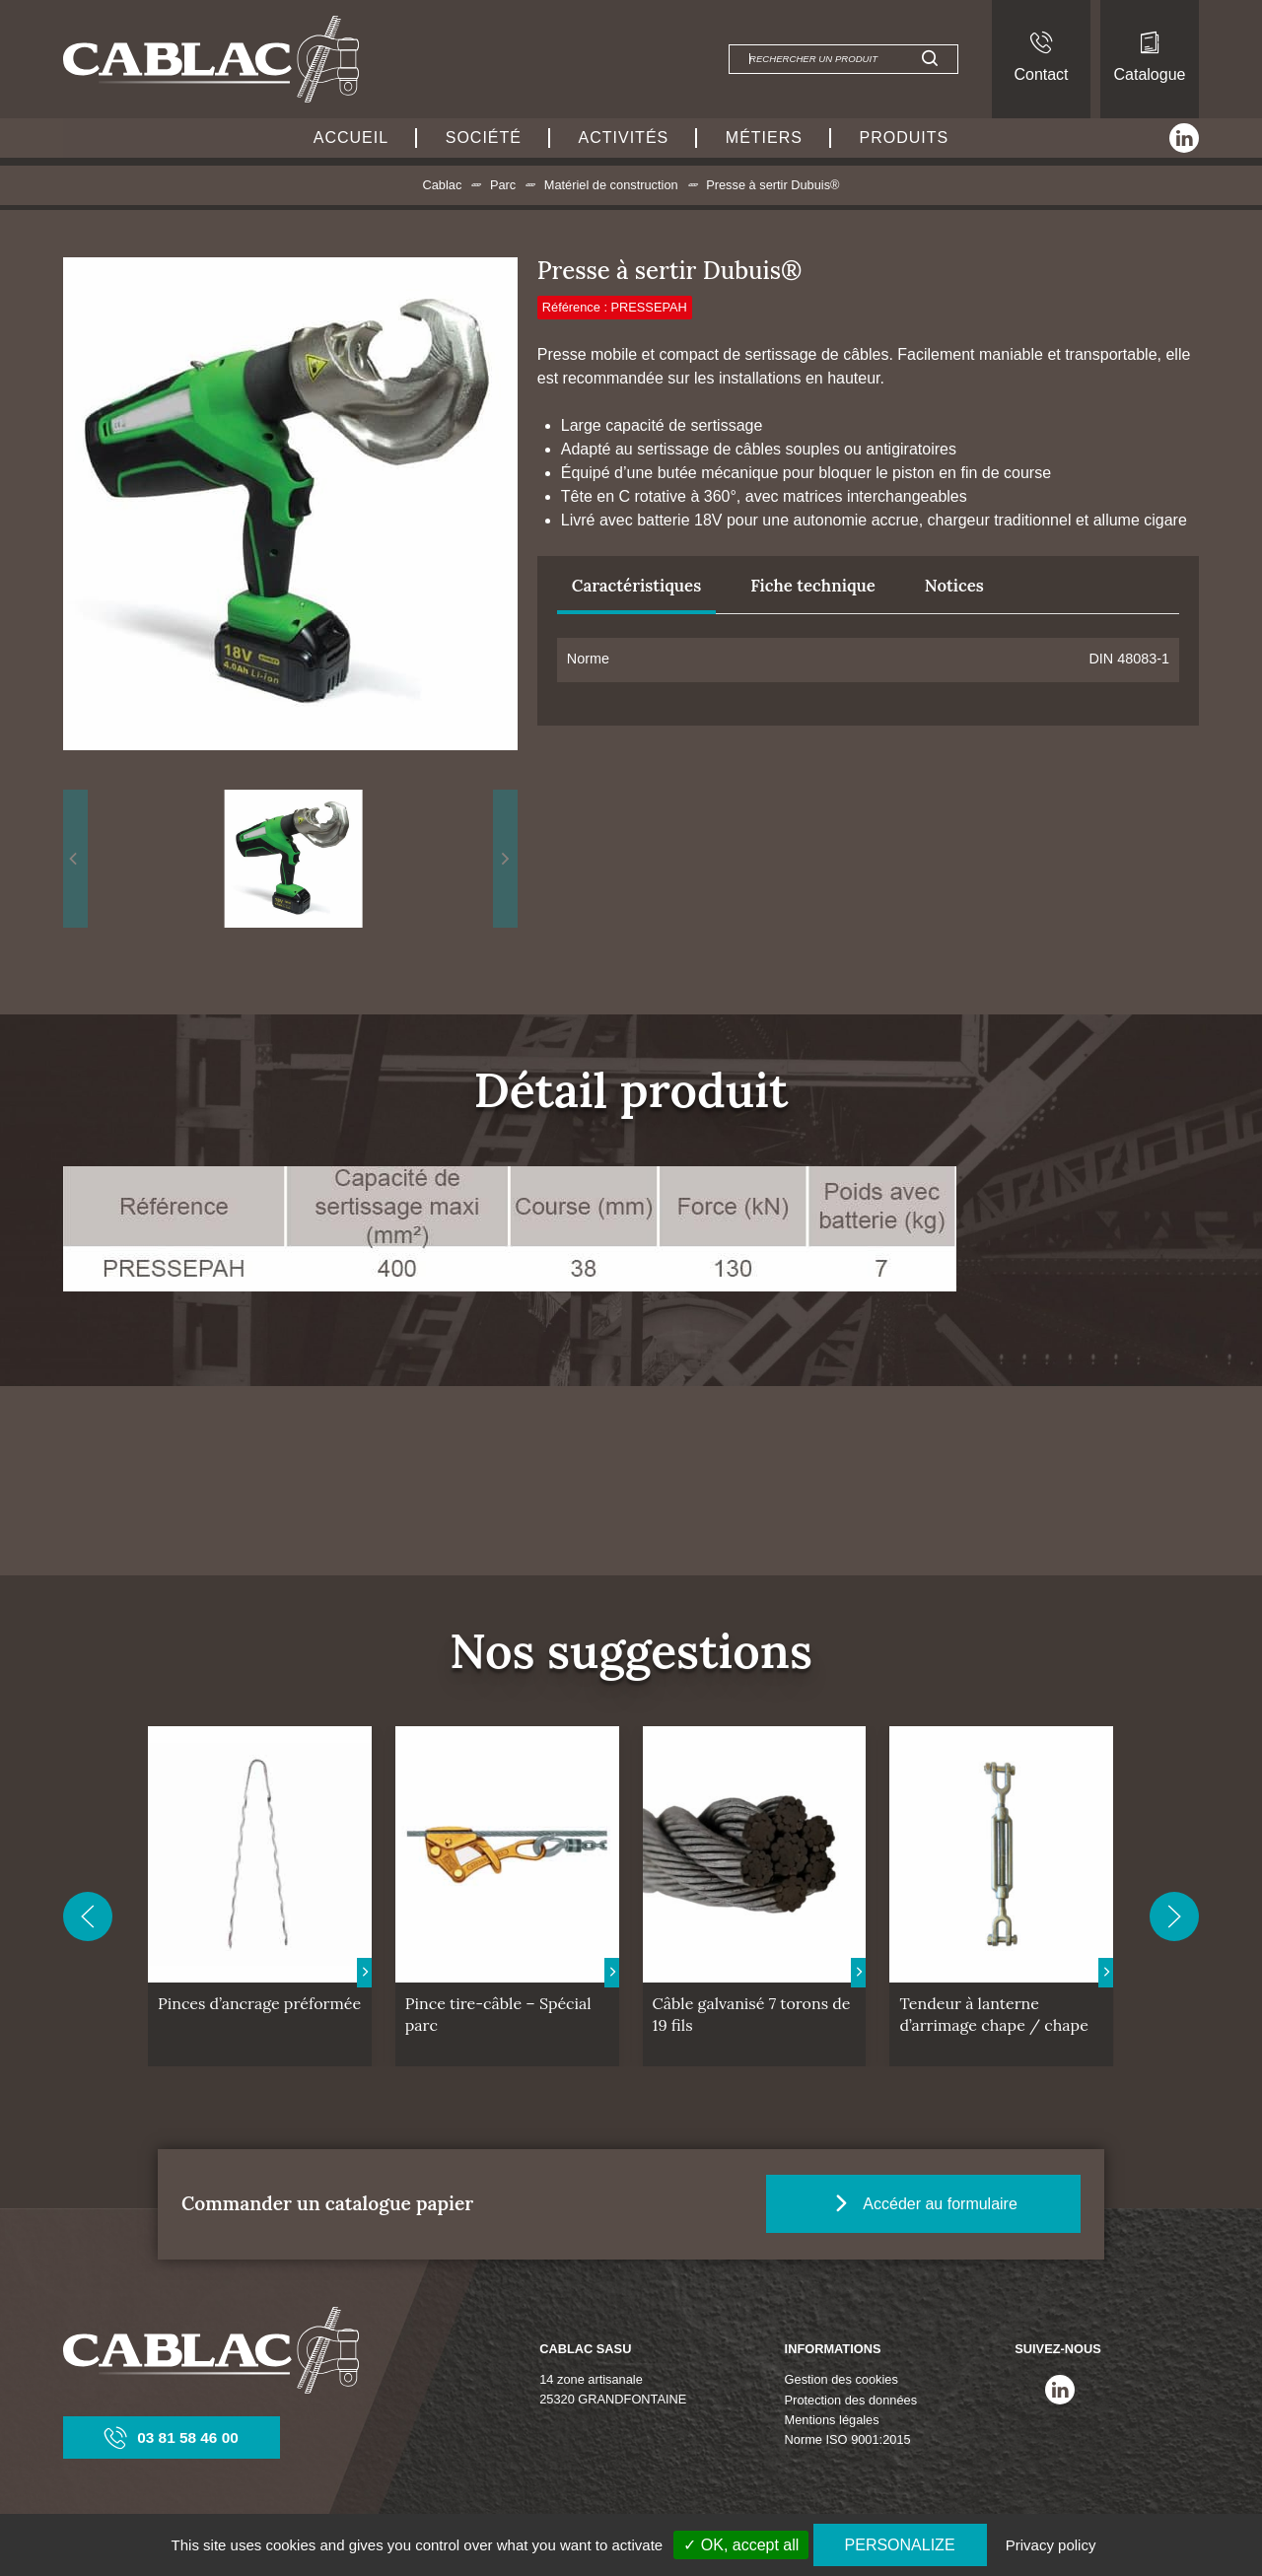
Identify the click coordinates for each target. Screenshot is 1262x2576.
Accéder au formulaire (948, 2202)
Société (484, 137)
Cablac (441, 184)
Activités (624, 137)
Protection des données (851, 2400)
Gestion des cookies (841, 2379)
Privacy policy (1051, 2545)
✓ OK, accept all (741, 2545)
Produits (904, 137)
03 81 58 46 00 (172, 2437)
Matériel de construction (611, 184)
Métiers (764, 137)
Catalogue (1150, 57)
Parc (503, 184)
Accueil (351, 137)
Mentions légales (832, 2419)
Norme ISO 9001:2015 (848, 2439)
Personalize (900, 2545)
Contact (1041, 57)
